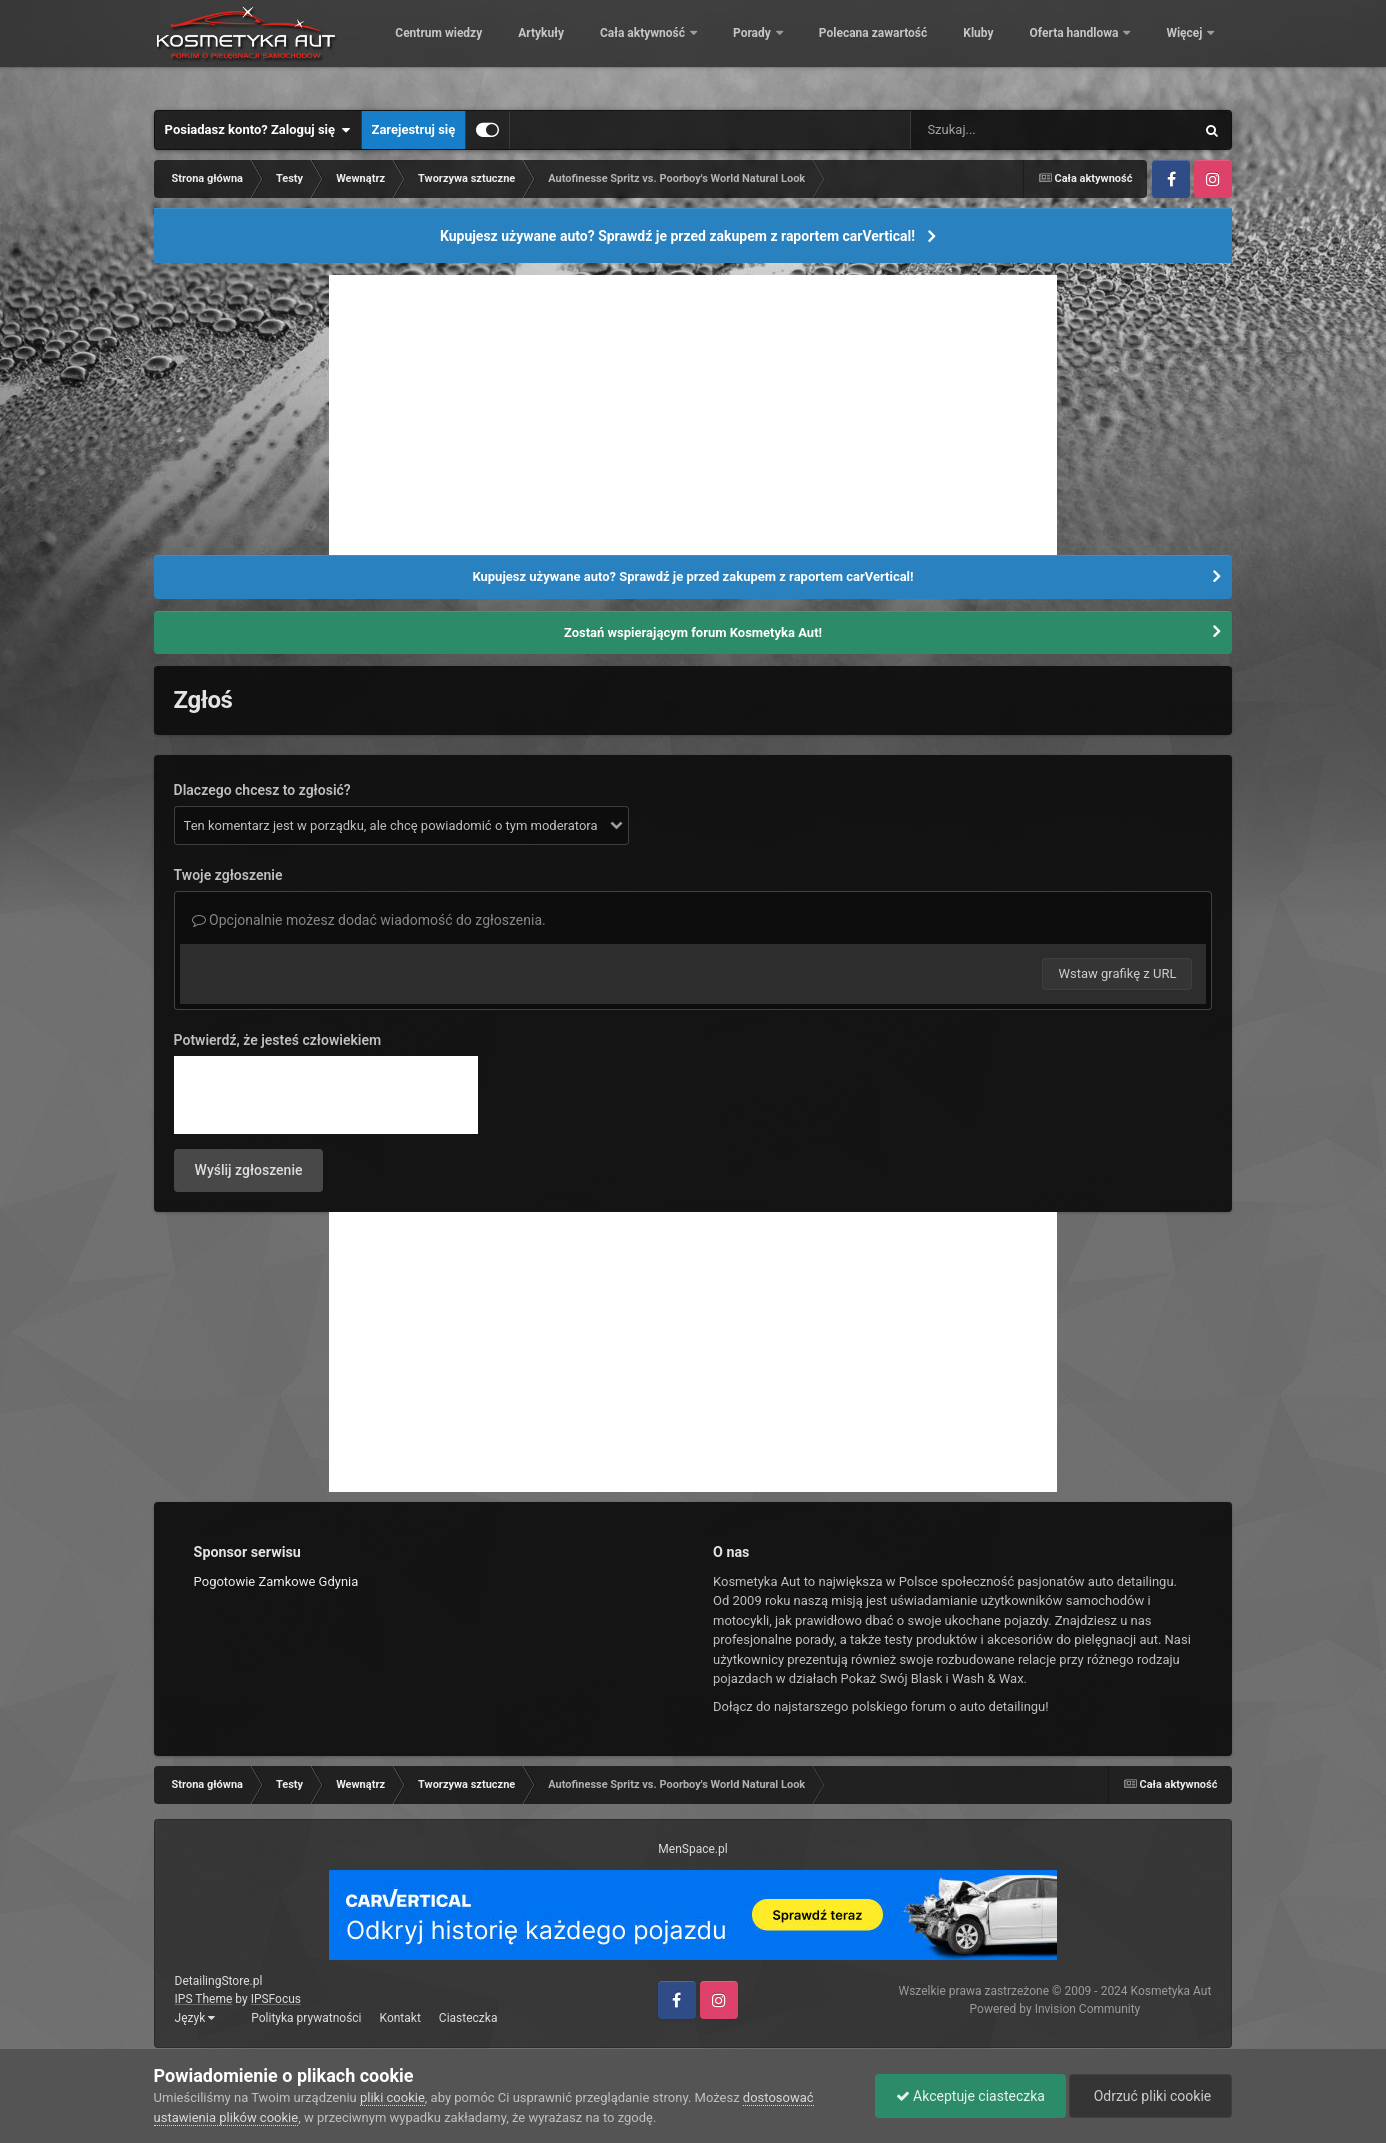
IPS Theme (204, 1999)
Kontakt (400, 2018)
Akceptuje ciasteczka (970, 2096)
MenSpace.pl (692, 1849)
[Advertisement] (693, 415)
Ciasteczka (468, 2018)
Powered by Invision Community (1055, 2009)
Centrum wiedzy (575, 50)
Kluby (1115, 50)
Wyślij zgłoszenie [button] (249, 1170)
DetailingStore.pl (219, 1981)
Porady (890, 50)
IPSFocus (276, 1999)
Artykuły (678, 50)
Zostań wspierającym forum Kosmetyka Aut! (693, 632)
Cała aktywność (781, 50)
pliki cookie (392, 2097)
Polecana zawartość (1010, 50)
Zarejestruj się (414, 129)
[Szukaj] (1007, 130)
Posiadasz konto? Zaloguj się (258, 130)
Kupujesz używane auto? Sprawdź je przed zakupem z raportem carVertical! (677, 236)
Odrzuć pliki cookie (1150, 2096)
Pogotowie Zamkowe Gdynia (276, 1581)
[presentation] (326, 1095)
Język (195, 2018)
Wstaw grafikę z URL (1117, 973)
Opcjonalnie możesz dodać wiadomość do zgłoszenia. (369, 920)
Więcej (1185, 50)
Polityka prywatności (306, 2018)
